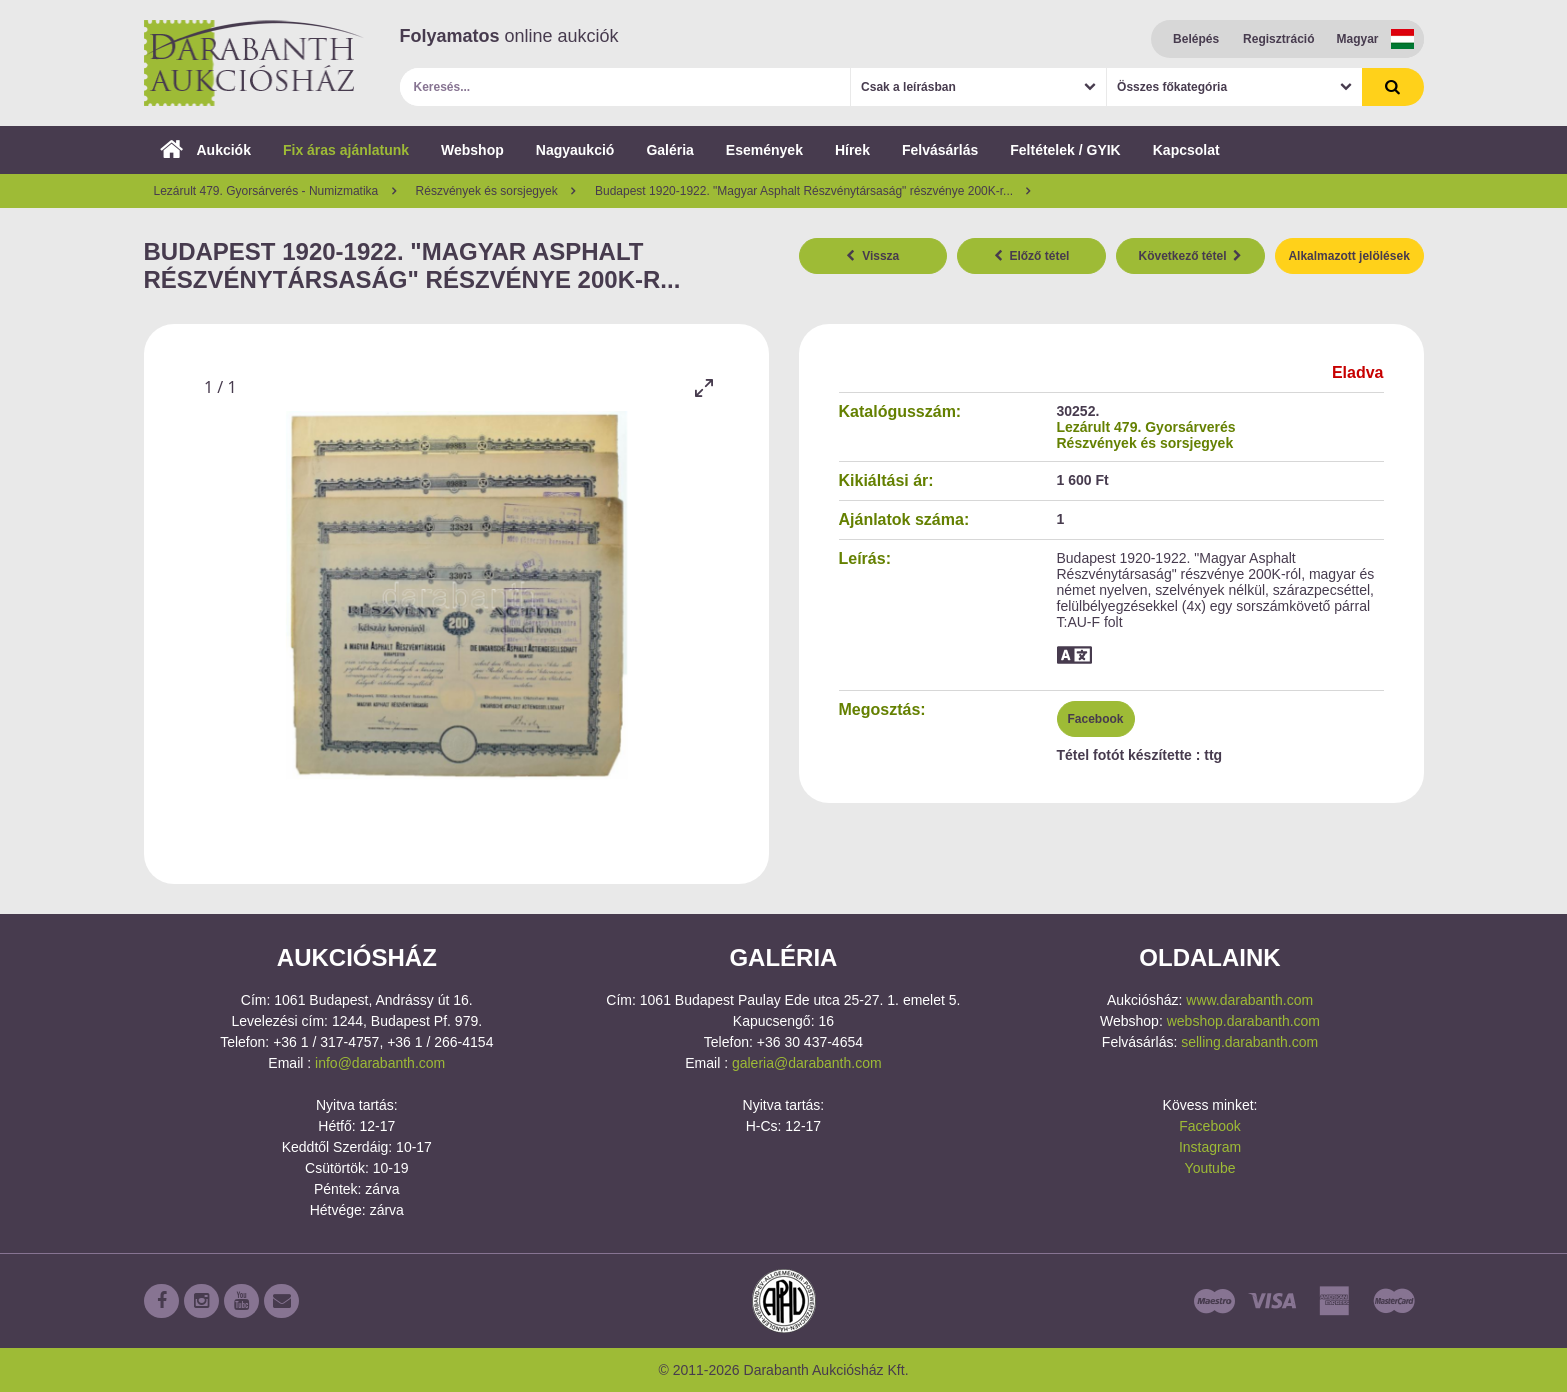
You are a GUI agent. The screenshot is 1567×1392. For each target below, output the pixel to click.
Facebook (1096, 719)
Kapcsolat (1186, 150)
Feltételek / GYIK (1065, 150)
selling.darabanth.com (1249, 1042)
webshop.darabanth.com (1243, 1021)
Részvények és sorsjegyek (1145, 443)
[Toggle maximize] (704, 387)
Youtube (1210, 1168)
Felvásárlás (940, 150)
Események (764, 150)
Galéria (669, 150)
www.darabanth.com (1249, 1000)
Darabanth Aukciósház (254, 63)
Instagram (1210, 1147)
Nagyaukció (575, 150)
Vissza (872, 256)
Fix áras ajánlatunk (346, 150)
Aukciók (205, 150)
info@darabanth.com (380, 1063)
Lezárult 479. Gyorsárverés (1146, 427)
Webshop (472, 150)
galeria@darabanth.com (807, 1063)
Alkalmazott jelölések (1348, 256)
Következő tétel (1191, 256)
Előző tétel (1032, 256)
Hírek (852, 150)
